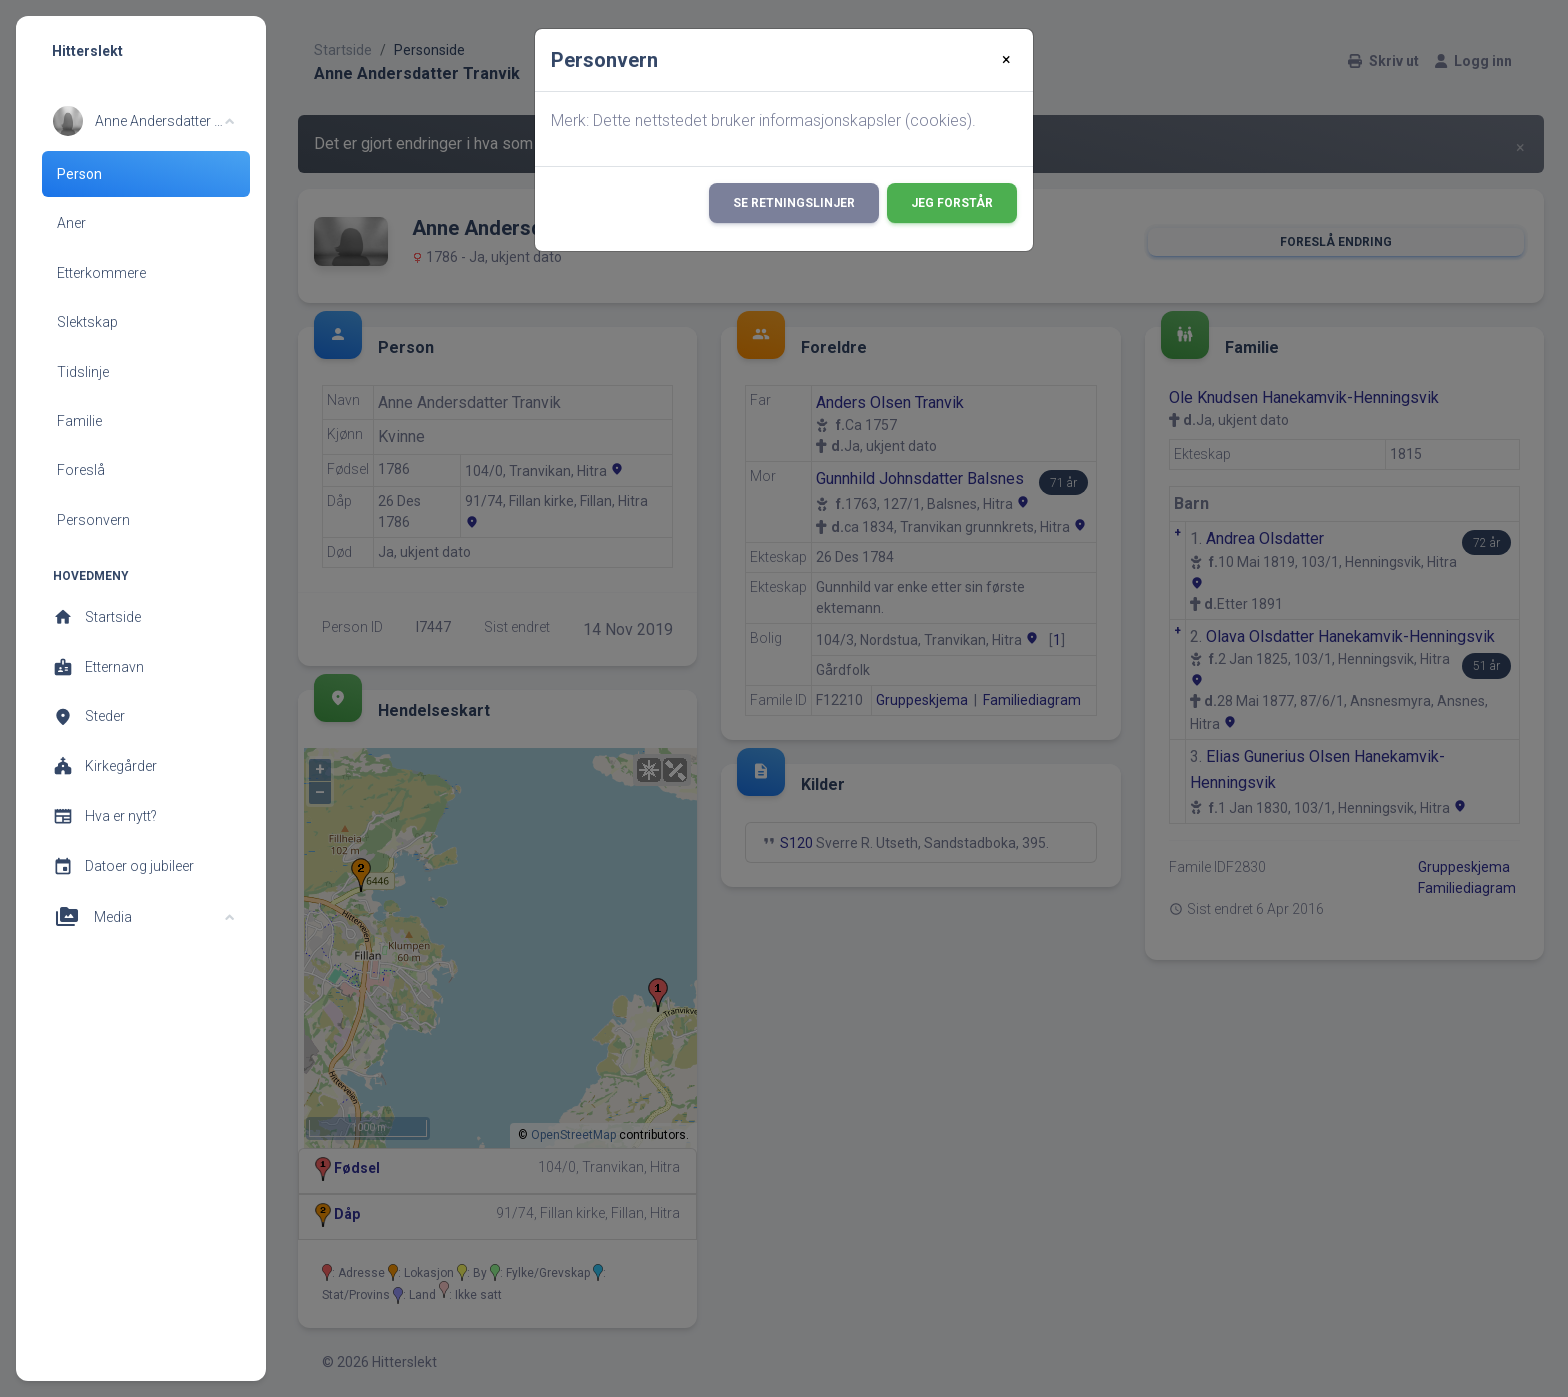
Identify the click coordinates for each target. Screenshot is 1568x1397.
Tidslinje (83, 372)
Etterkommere (101, 273)
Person (79, 174)
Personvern (93, 520)
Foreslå (81, 470)
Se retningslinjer (794, 203)
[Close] (1006, 60)
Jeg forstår (952, 203)
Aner (71, 223)
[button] (143, 121)
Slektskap (87, 322)
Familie (79, 421)
